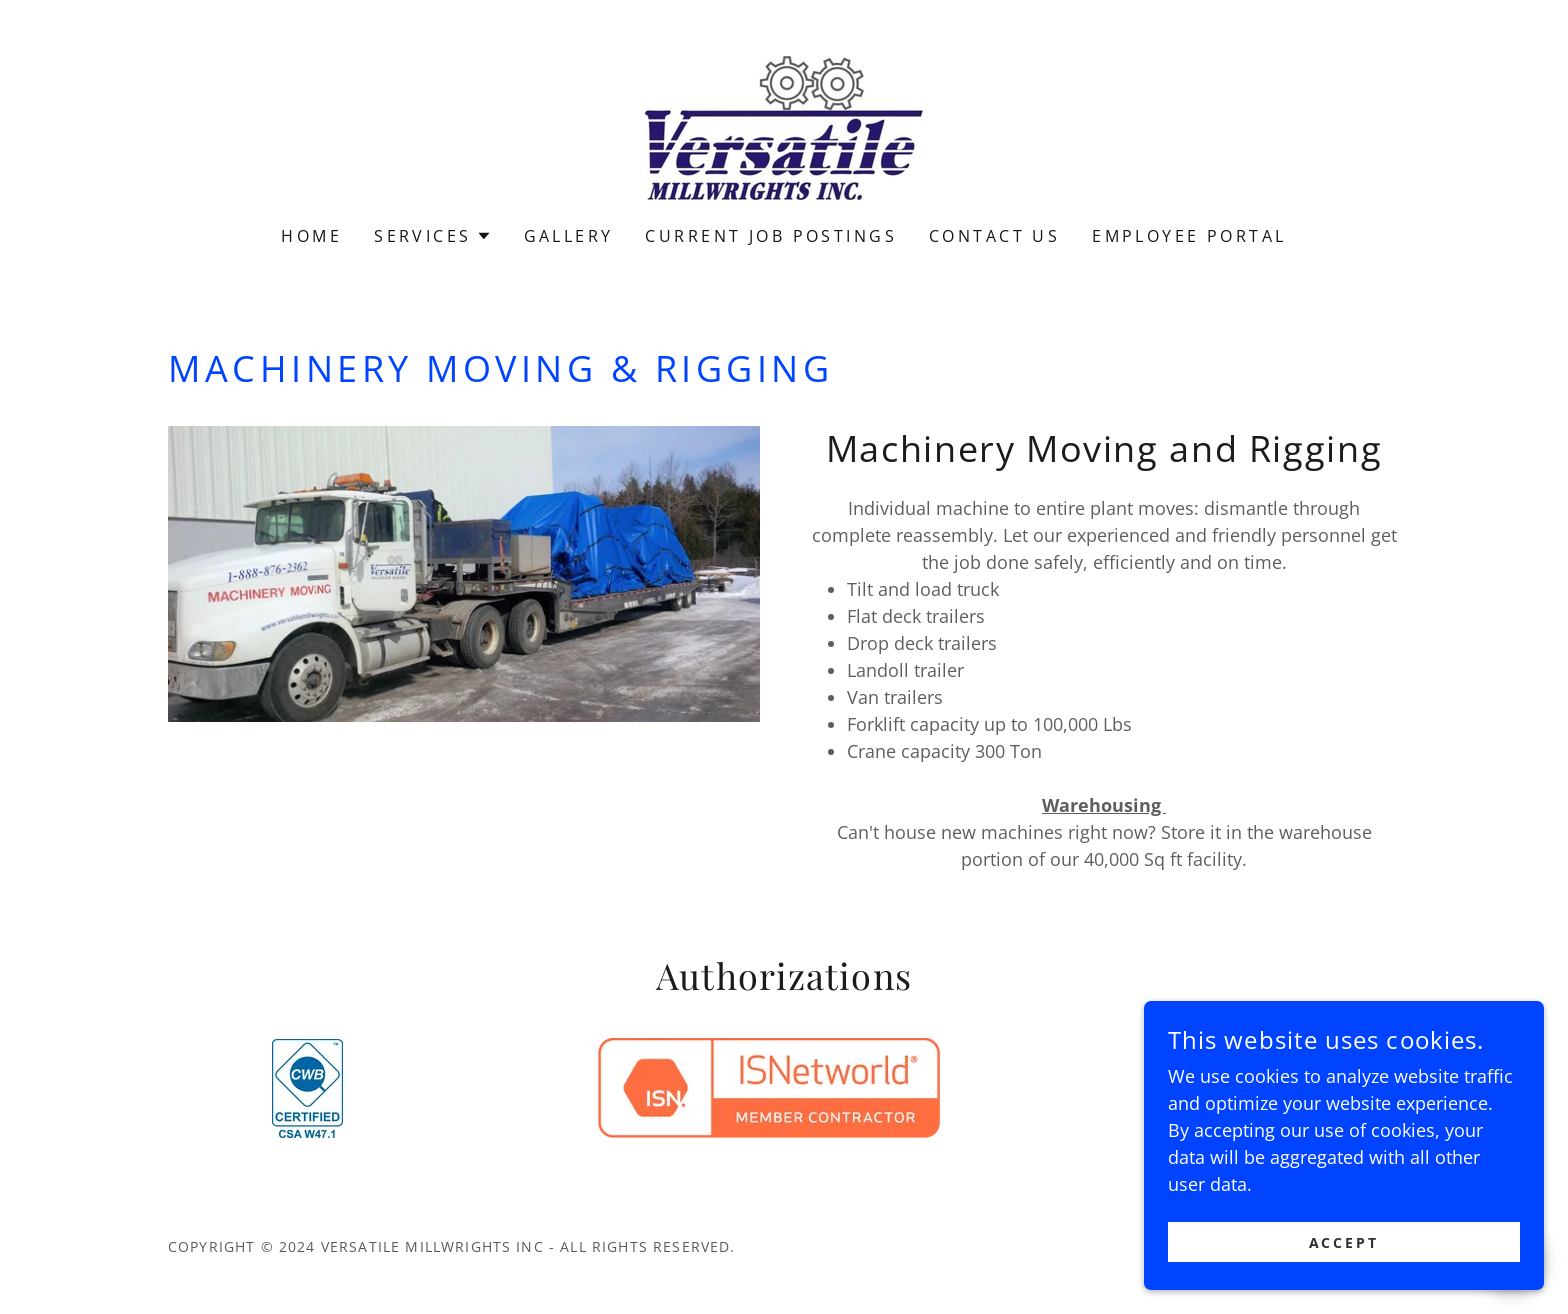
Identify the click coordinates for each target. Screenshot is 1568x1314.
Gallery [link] (569, 236)
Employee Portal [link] (1189, 236)
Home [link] (311, 236)
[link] (784, 126)
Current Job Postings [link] (770, 236)
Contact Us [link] (994, 236)
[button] (432, 236)
